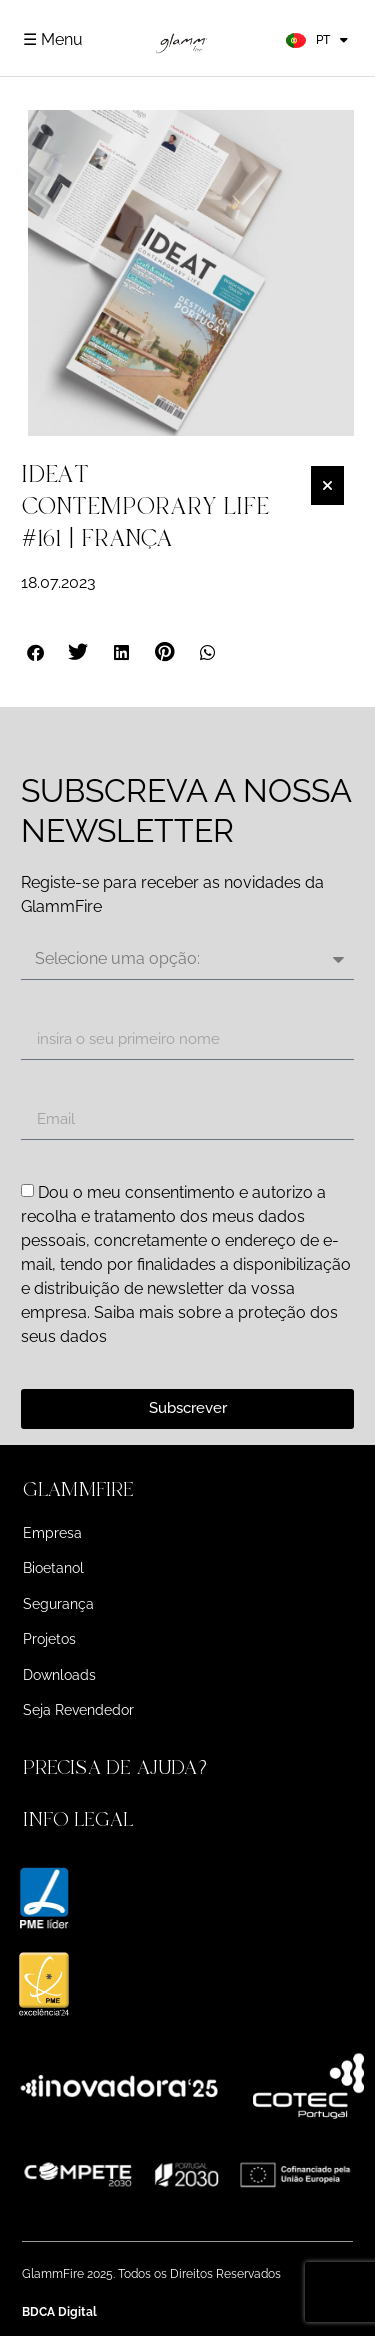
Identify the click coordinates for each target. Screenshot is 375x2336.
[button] (36, 652)
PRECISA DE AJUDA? (118, 1767)
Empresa (52, 1533)
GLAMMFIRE (78, 1489)
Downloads (59, 1675)
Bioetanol (53, 1568)
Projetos (49, 1639)
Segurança (58, 1604)
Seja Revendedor (78, 1710)
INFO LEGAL (78, 1819)
